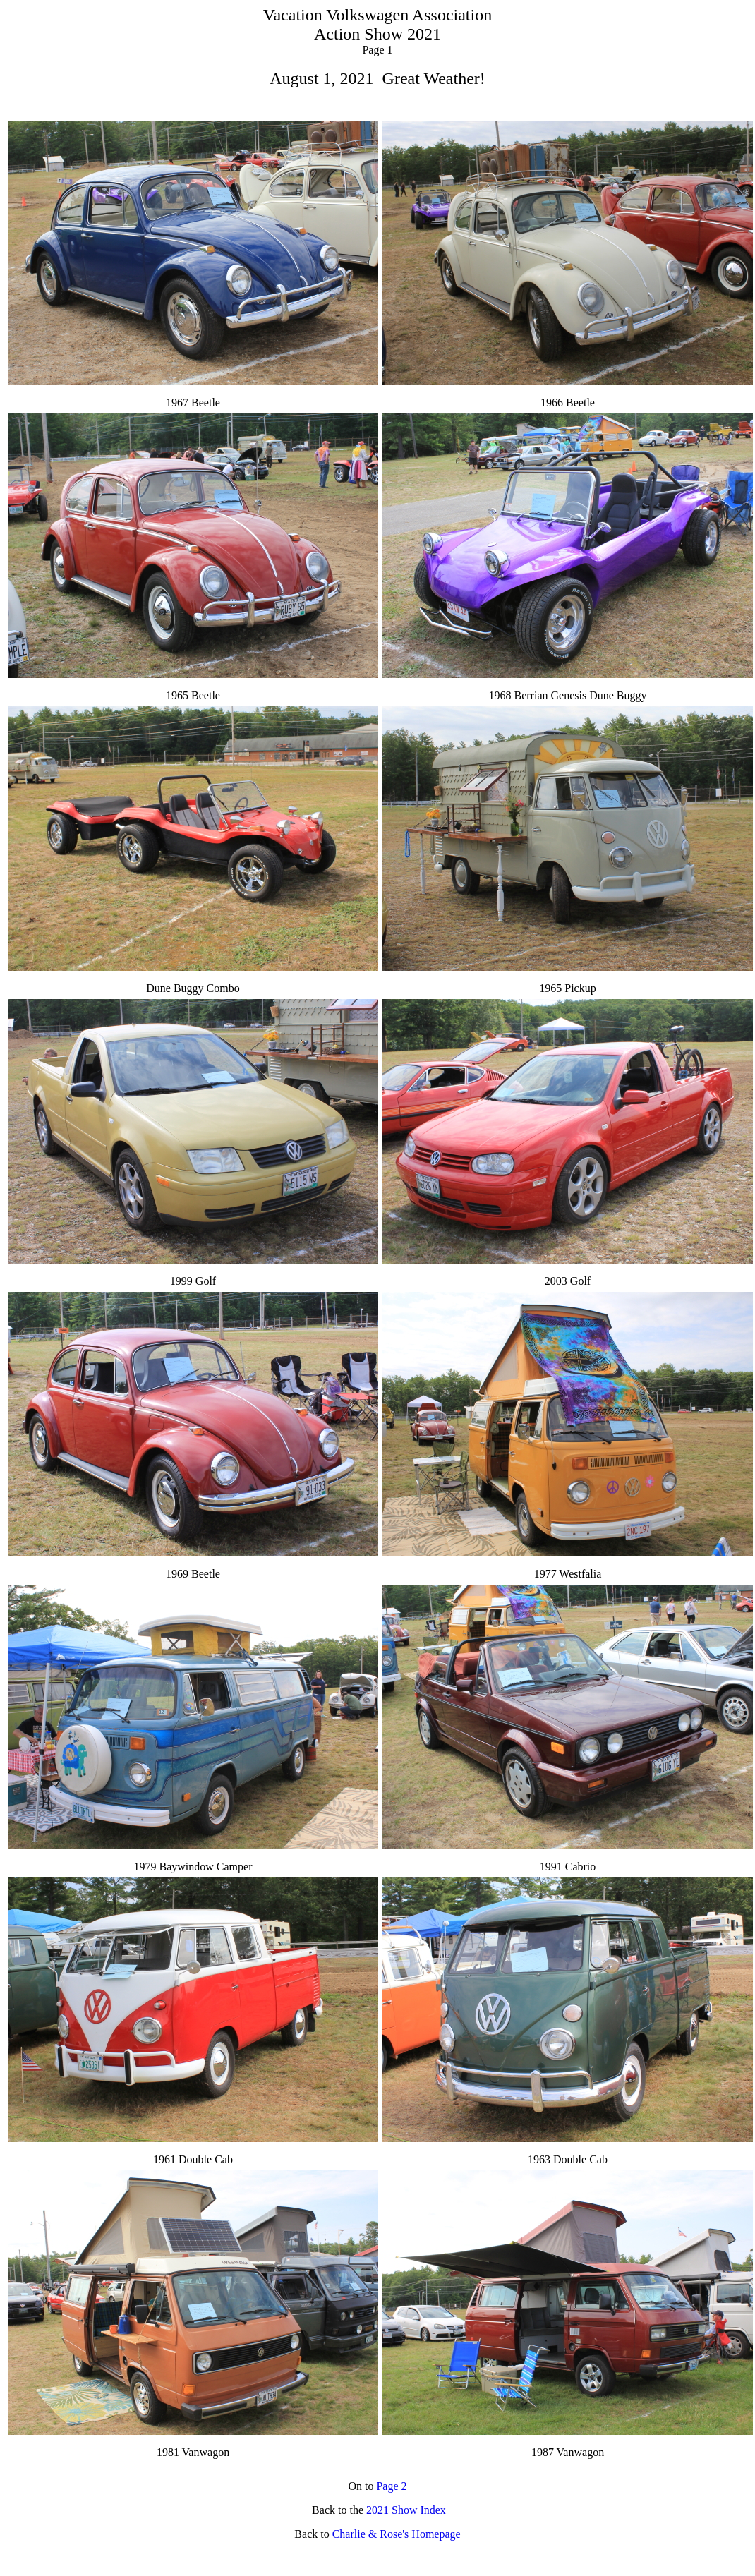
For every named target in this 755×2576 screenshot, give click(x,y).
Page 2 (391, 2486)
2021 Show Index (406, 2510)
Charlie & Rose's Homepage (396, 2534)
